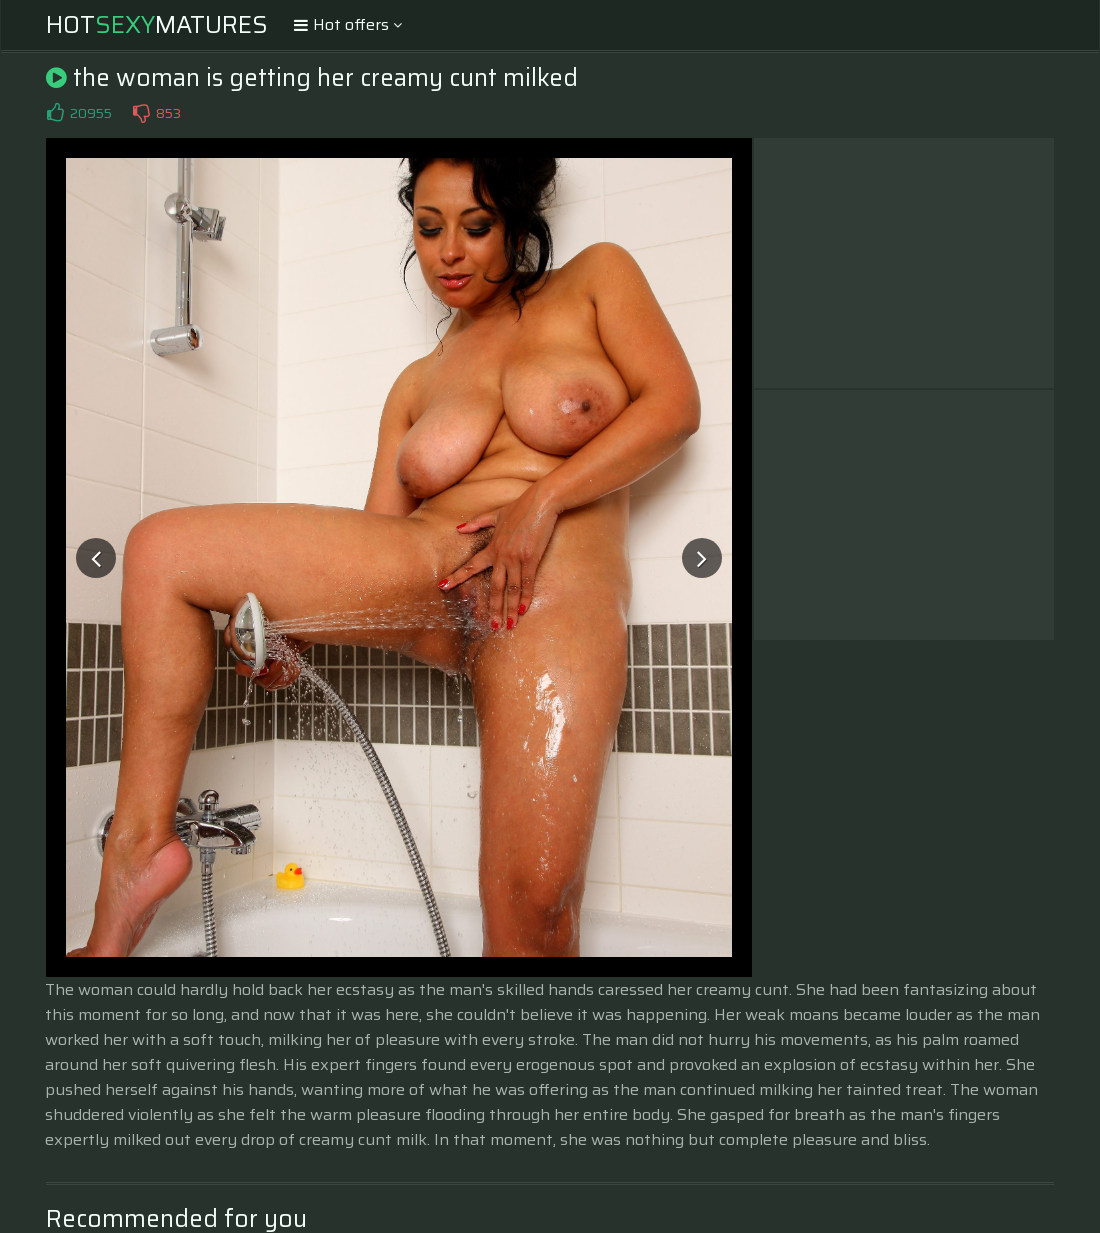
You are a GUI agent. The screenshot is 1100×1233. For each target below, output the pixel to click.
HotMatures (157, 25)
